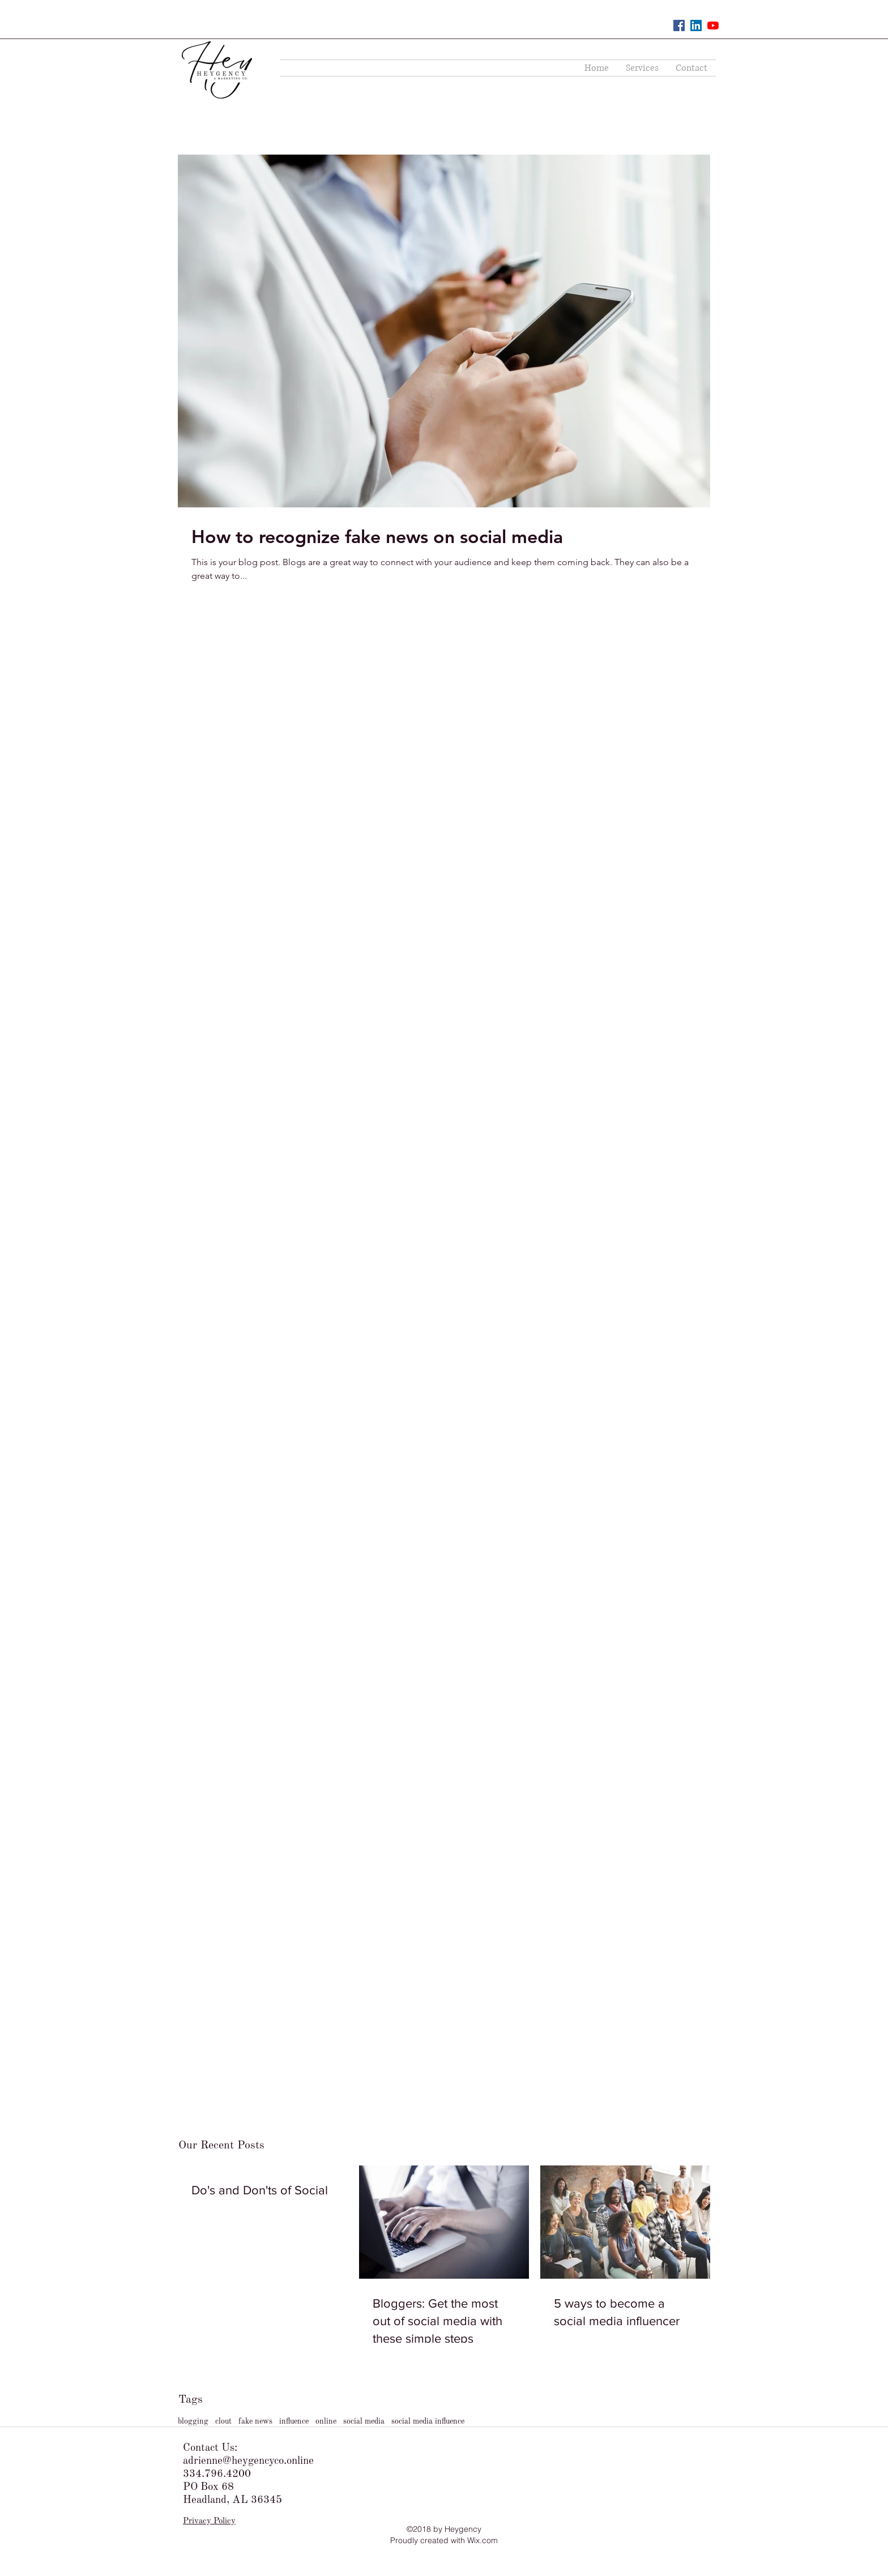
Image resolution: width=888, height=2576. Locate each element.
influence (294, 2421)
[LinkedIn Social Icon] (696, 25)
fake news (255, 2421)
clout (223, 2421)
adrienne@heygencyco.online (248, 2461)
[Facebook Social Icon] (679, 25)
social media (364, 2421)
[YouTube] (713, 25)
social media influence (427, 2421)
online (325, 2421)
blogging (193, 2421)
